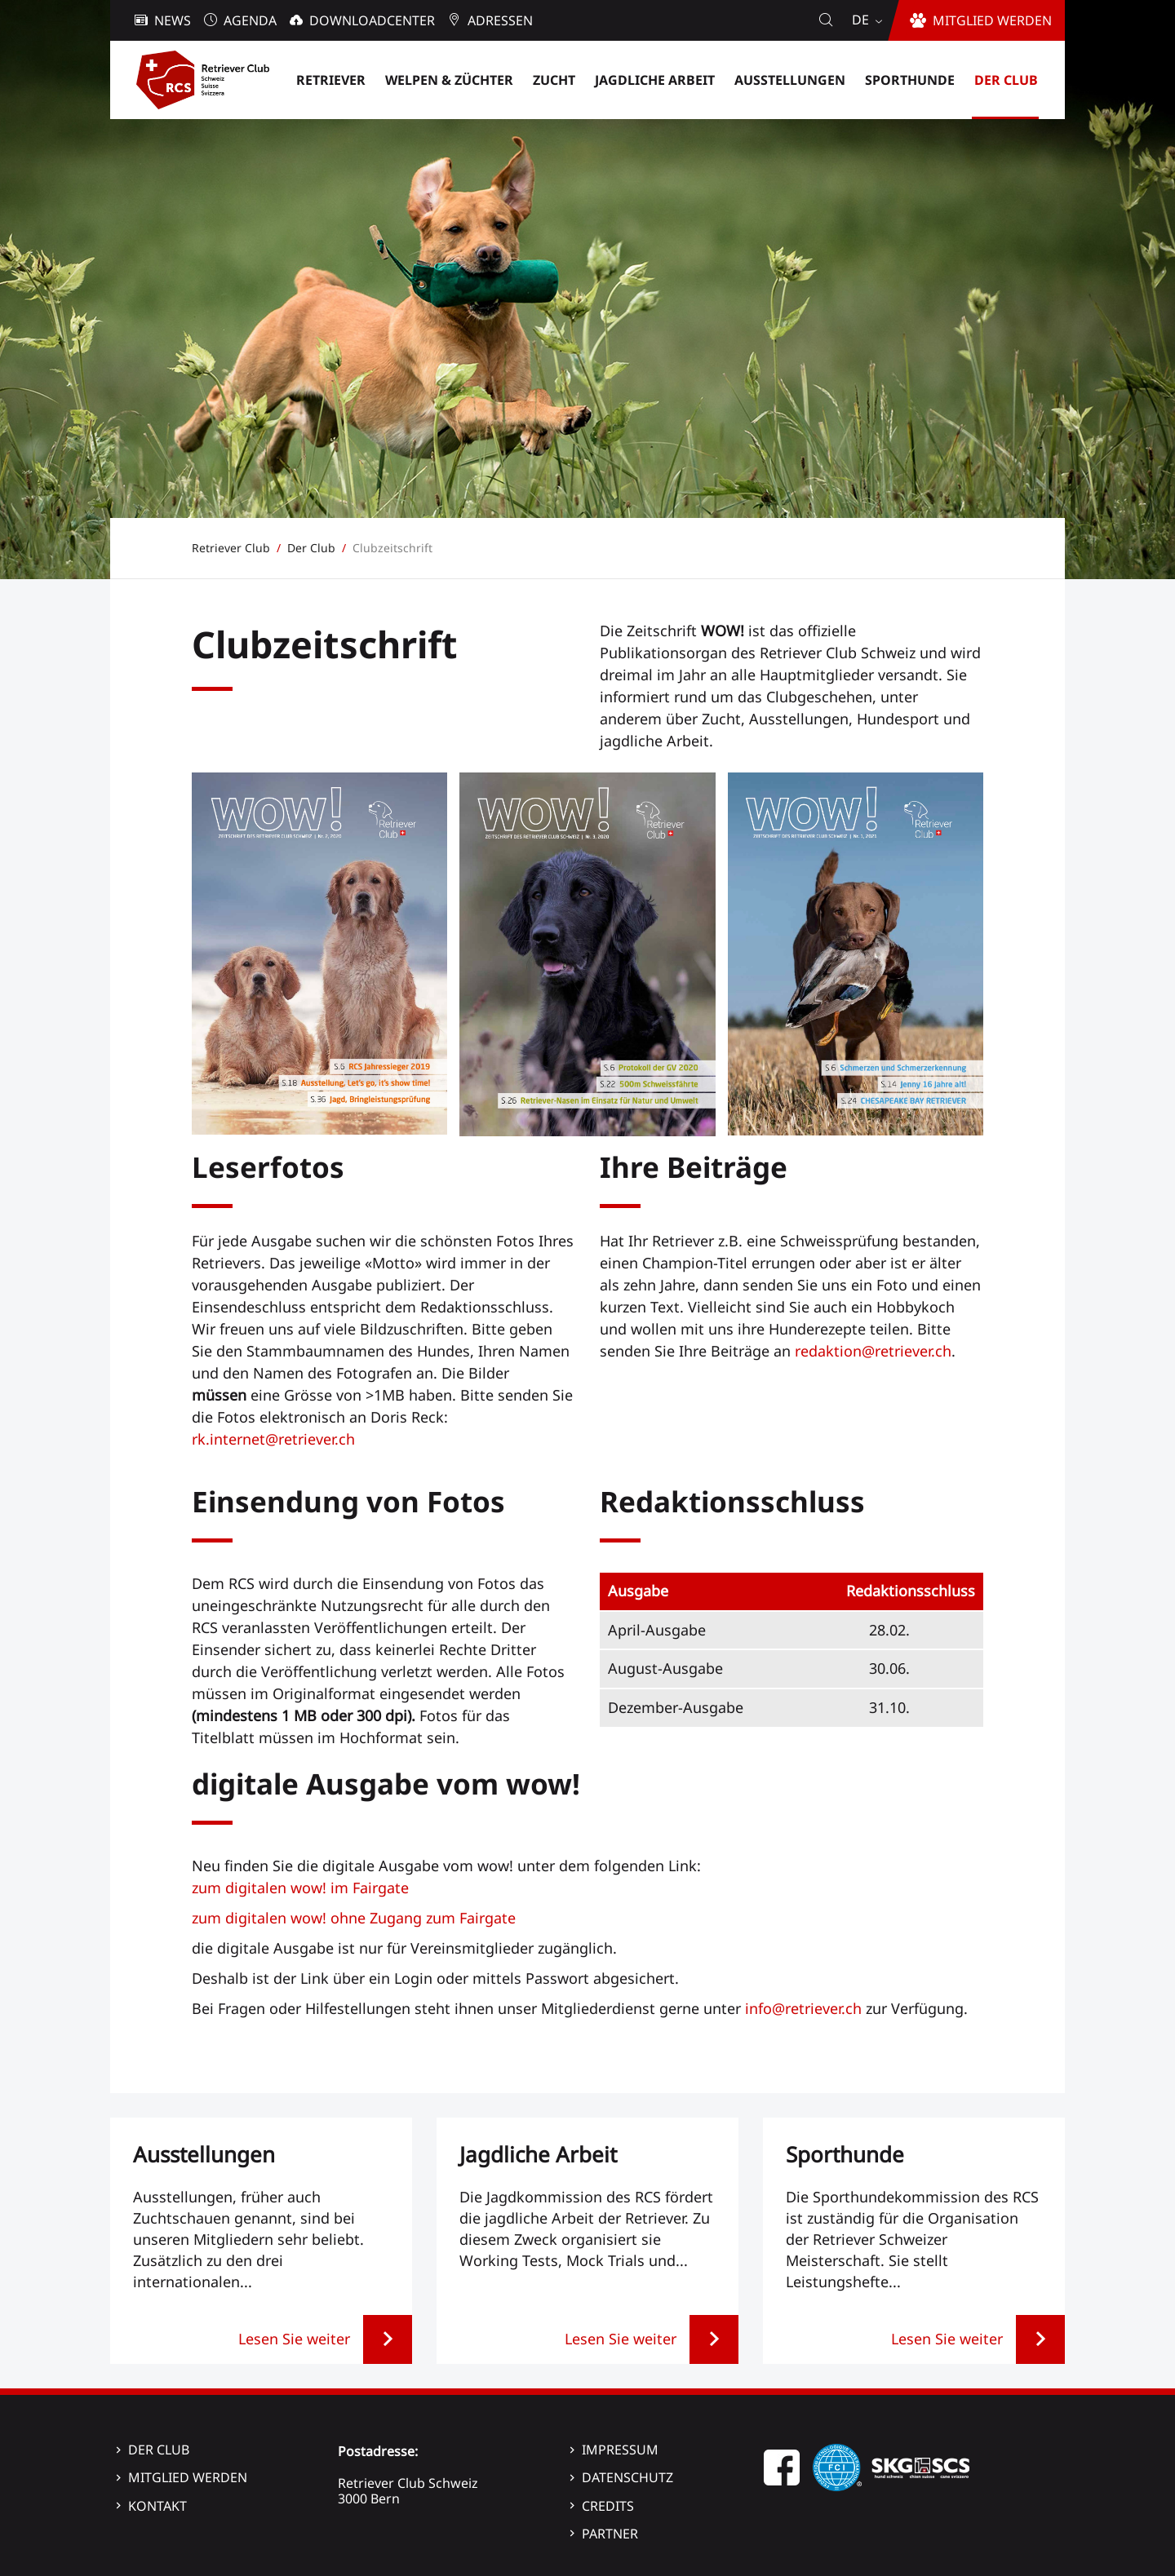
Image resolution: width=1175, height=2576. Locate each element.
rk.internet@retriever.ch (273, 1439)
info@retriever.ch (803, 2008)
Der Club (158, 2450)
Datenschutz (627, 2477)
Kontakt (157, 2506)
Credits (608, 2506)
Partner (610, 2534)
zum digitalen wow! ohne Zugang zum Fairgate (354, 1918)
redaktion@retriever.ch (873, 1351)
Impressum (620, 2450)
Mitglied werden (187, 2477)
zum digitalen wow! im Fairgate (300, 1887)
